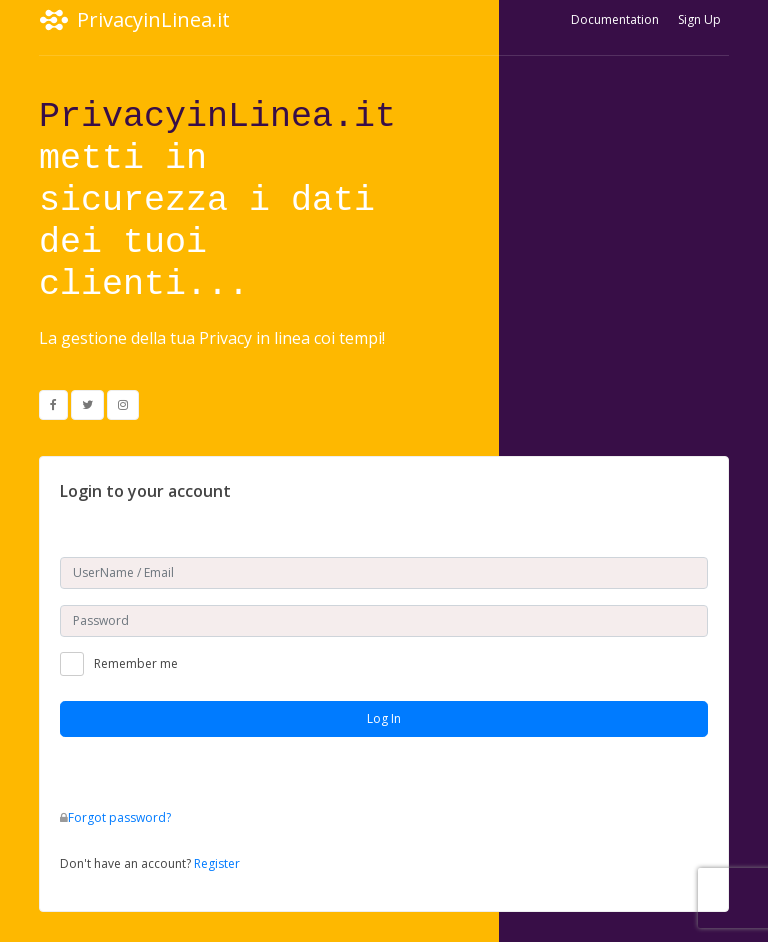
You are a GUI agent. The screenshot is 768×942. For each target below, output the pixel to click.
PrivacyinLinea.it (134, 20)
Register (217, 863)
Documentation (615, 19)
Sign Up (699, 19)
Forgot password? (119, 817)
